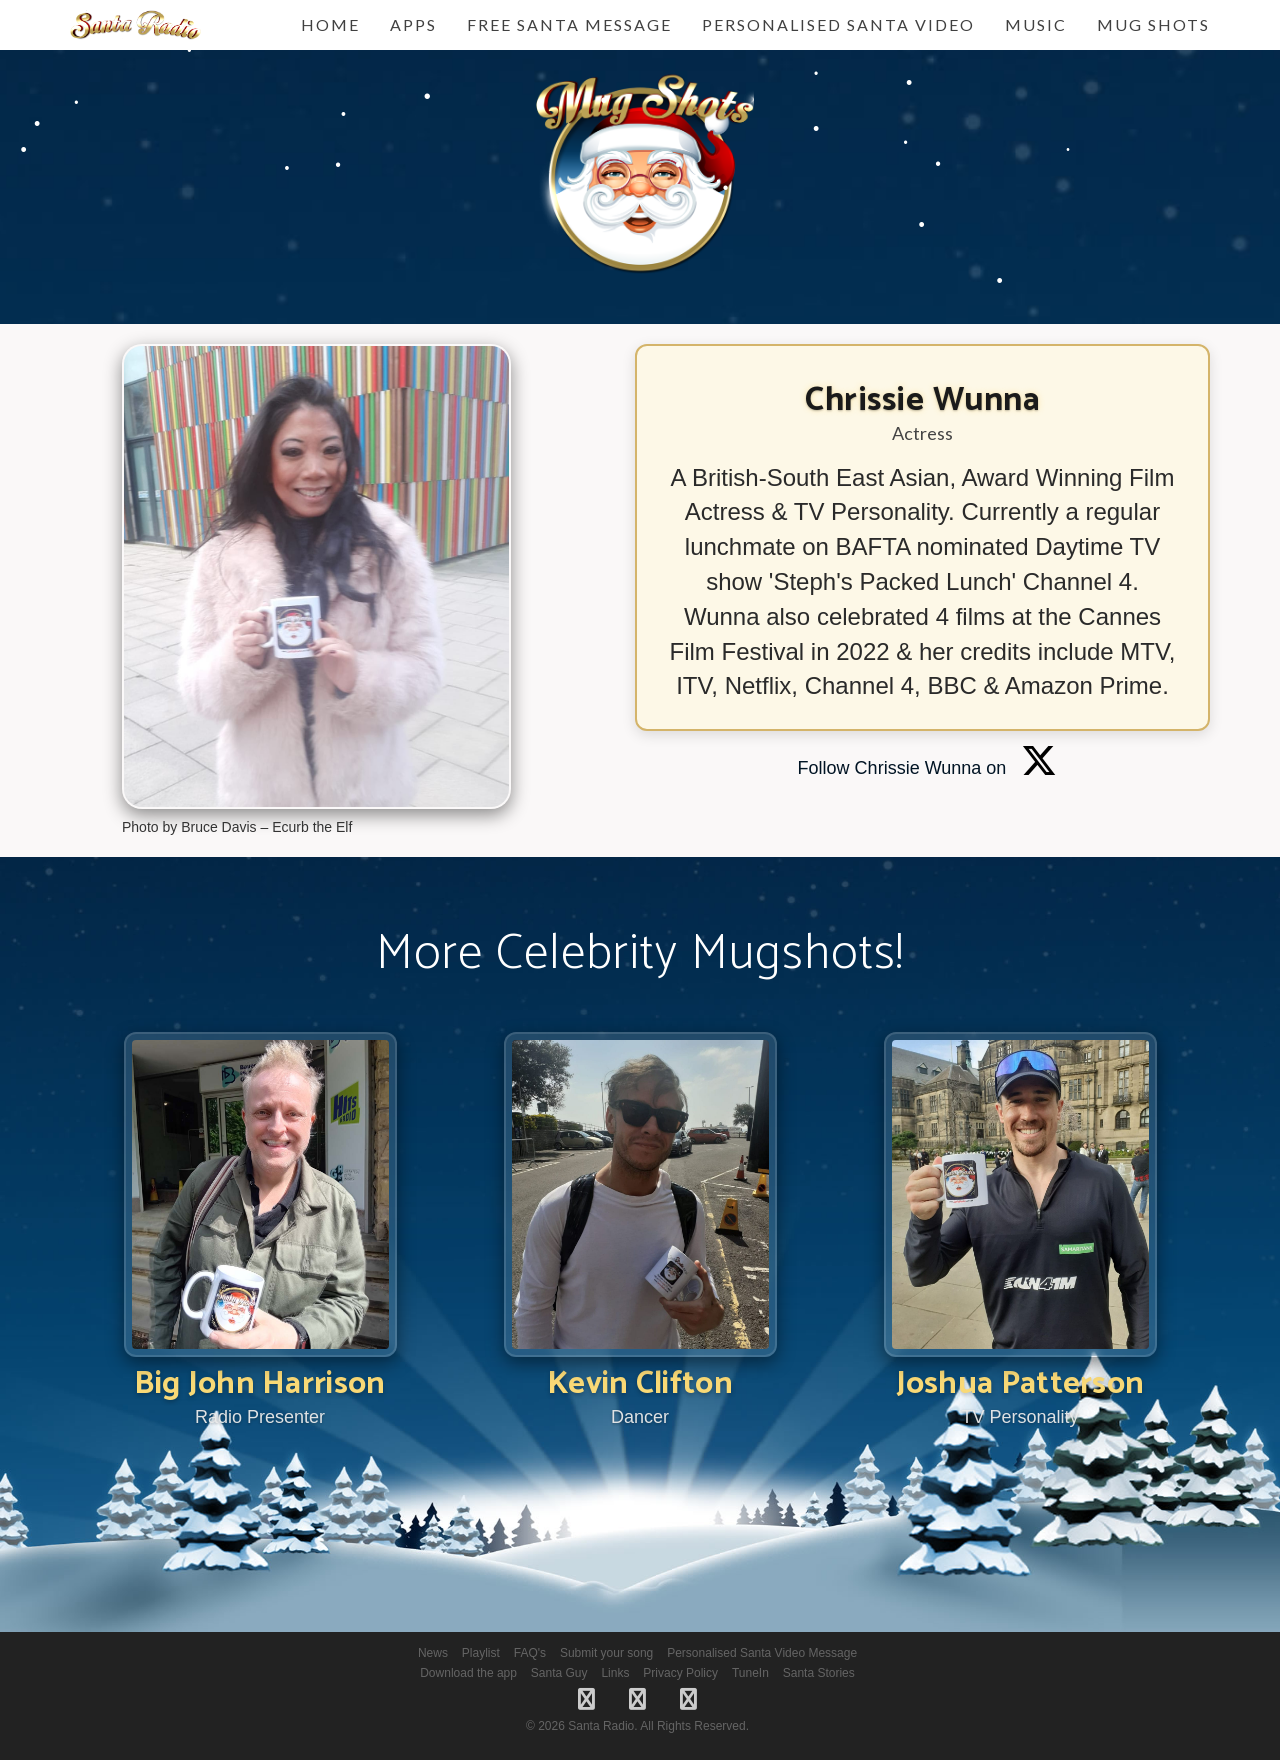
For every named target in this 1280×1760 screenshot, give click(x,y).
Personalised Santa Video (838, 24)
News (433, 1653)
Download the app (468, 1673)
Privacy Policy (680, 1673)
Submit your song (606, 1653)
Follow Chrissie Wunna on (928, 768)
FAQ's (530, 1653)
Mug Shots (1153, 24)
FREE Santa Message (569, 24)
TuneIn (750, 1673)
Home (330, 24)
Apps (413, 24)
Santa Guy (559, 1673)
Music (1036, 24)
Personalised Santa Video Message (762, 1653)
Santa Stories (819, 1673)
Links (615, 1673)
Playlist (481, 1653)
